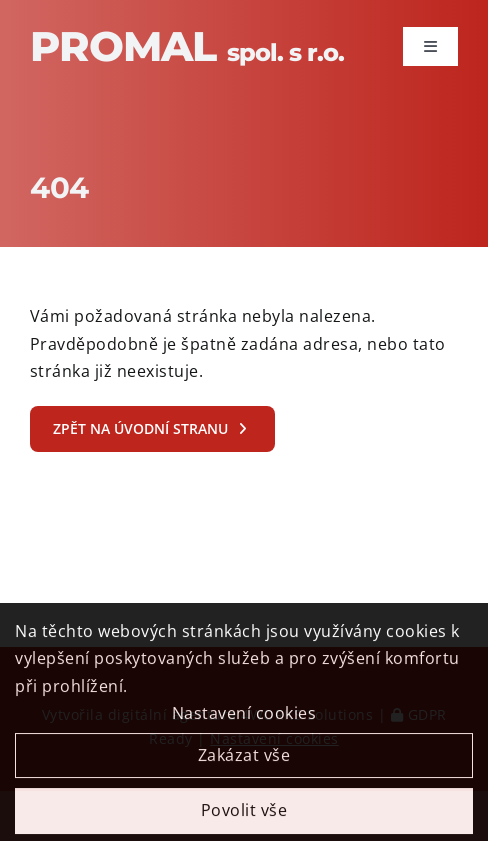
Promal (187, 46)
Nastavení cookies (244, 719)
